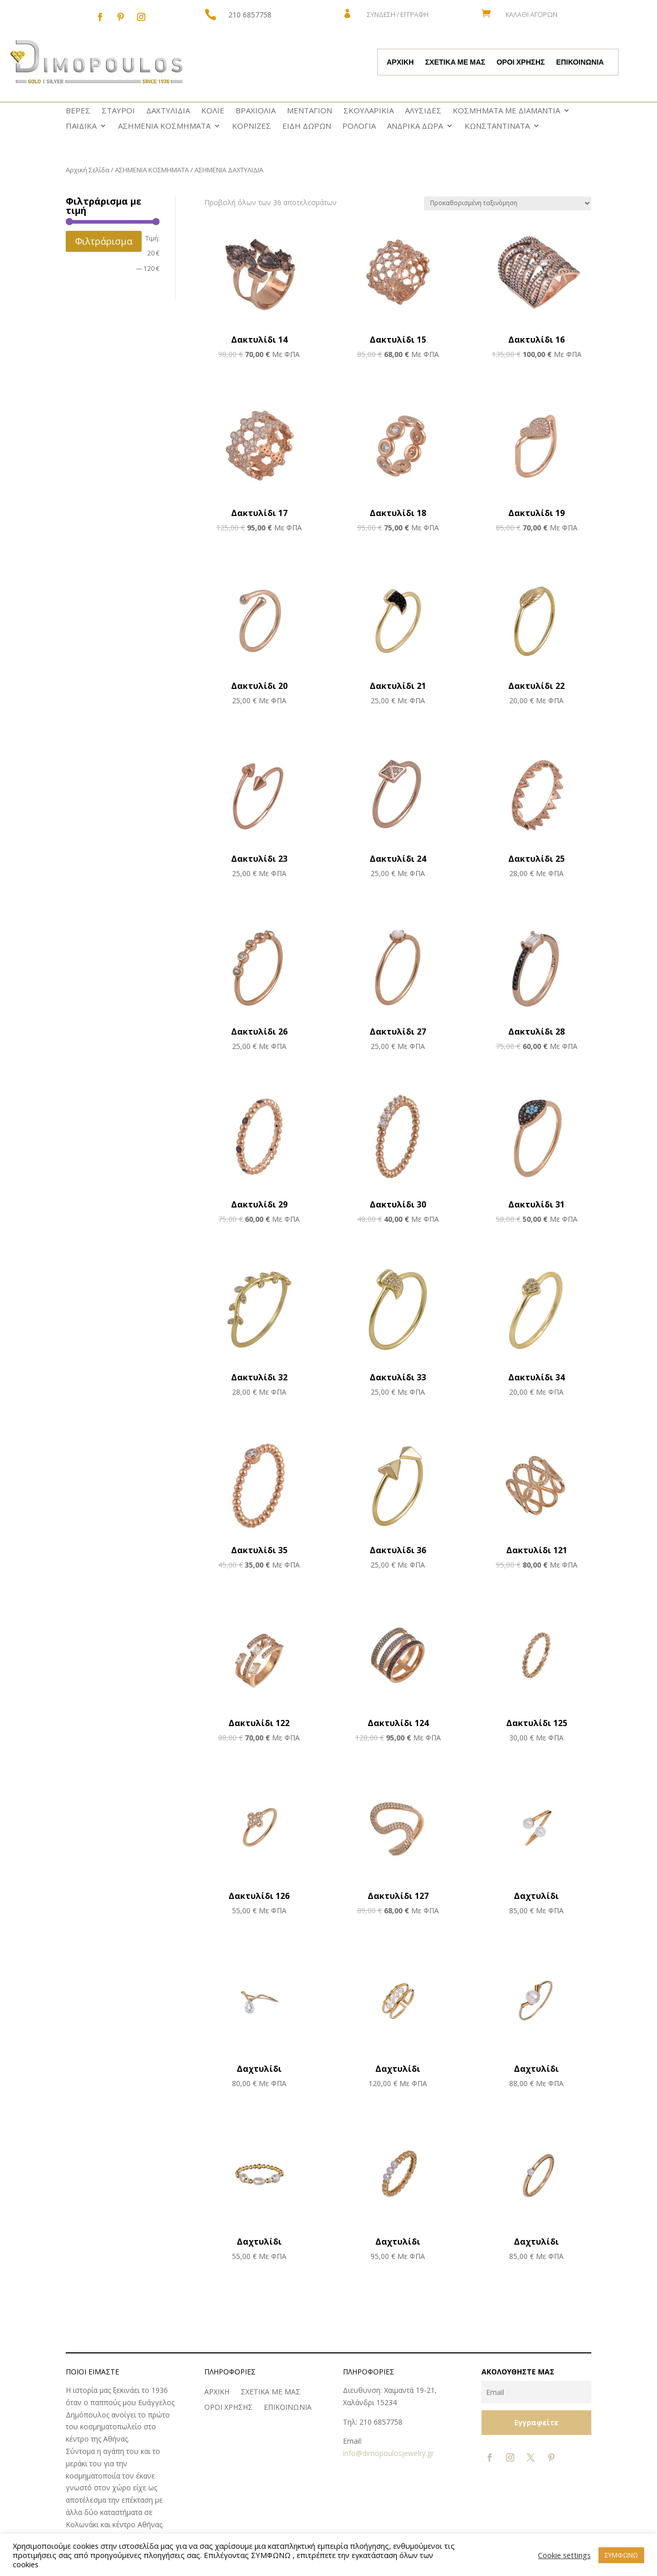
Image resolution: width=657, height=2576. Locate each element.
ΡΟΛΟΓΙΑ (359, 126)
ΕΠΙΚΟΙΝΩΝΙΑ (580, 62)
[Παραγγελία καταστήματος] (507, 203)
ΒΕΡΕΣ (78, 111)
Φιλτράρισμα (103, 241)
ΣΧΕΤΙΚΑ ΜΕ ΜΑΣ (455, 62)
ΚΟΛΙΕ (212, 111)
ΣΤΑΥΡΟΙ (118, 111)
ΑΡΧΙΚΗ (400, 62)
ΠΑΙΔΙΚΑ (81, 126)
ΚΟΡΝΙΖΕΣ (251, 126)
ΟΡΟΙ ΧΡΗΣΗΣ (520, 62)
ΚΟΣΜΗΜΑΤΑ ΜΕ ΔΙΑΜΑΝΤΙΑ (506, 111)
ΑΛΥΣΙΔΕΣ (423, 111)
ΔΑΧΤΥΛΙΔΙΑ (168, 111)
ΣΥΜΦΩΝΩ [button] (621, 2555)
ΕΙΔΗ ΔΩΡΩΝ (306, 126)
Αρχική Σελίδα (87, 169)
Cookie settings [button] (564, 2555)
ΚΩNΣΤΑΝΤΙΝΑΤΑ (497, 126)
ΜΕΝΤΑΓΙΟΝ (309, 111)
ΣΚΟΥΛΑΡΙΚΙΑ (368, 111)
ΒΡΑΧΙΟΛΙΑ (256, 111)
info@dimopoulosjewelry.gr (388, 2453)
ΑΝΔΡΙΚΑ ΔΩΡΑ (415, 126)
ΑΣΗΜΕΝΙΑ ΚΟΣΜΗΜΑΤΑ (164, 126)
